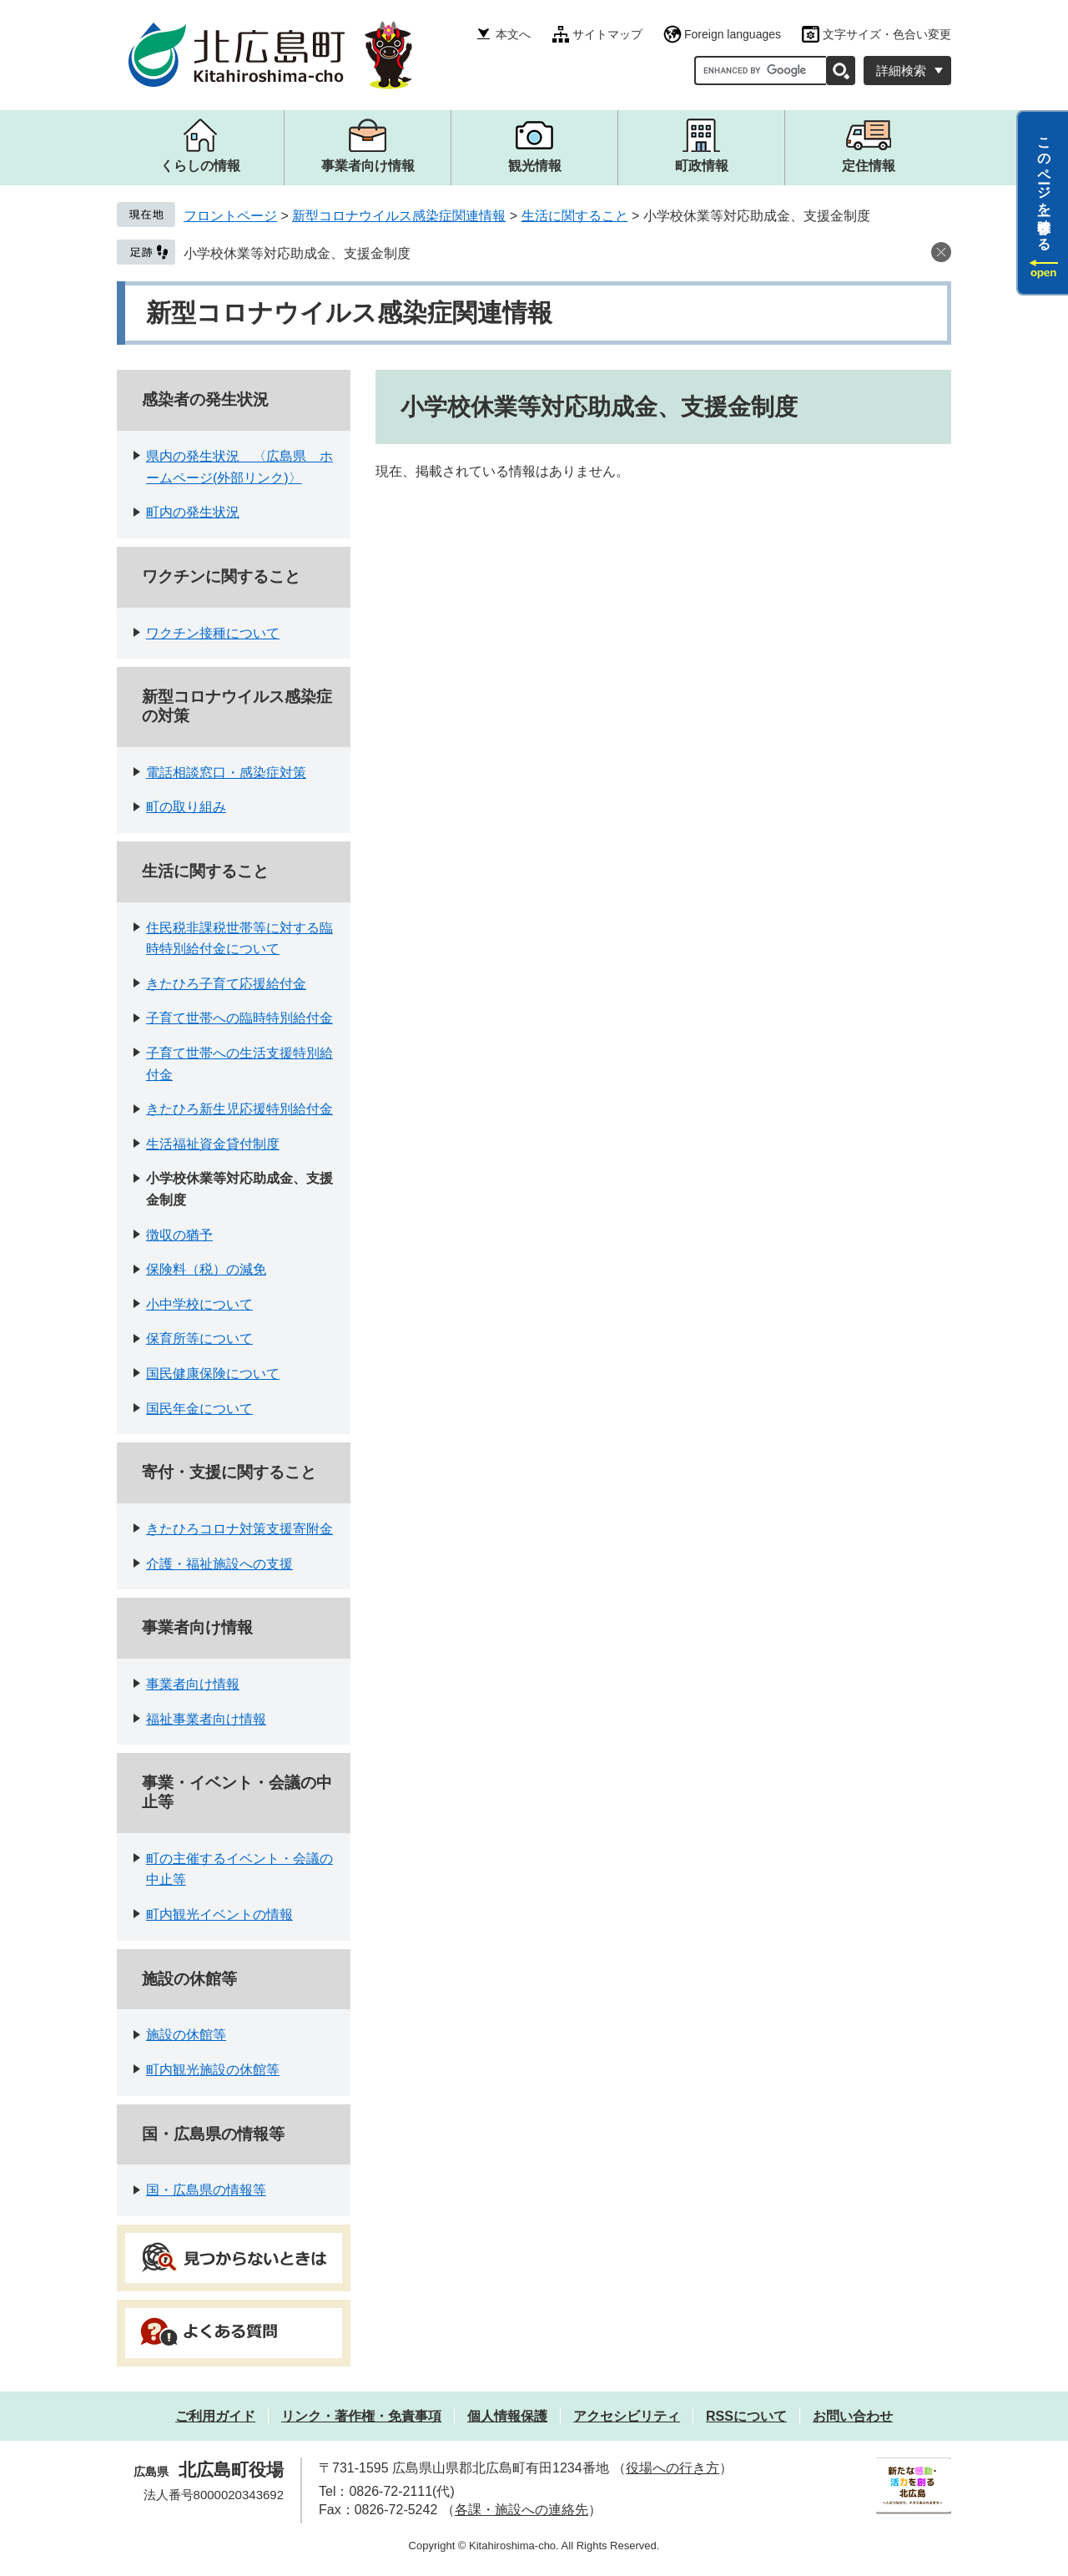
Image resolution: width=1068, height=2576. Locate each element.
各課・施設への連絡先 (521, 2510)
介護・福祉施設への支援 (219, 1564)
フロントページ (230, 216)
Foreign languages (732, 34)
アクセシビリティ (626, 2416)
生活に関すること (574, 216)
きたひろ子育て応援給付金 (226, 984)
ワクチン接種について (213, 633)
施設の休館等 (189, 1979)
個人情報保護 (507, 2416)
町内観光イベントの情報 (219, 1914)
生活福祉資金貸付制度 (213, 1144)
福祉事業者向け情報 (206, 1719)
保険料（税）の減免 (206, 1269)
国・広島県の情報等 (213, 2134)
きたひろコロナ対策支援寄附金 (239, 1529)
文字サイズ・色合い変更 (887, 34)
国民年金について (199, 1409)
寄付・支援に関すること (229, 1472)
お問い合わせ (853, 2416)
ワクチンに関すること (221, 576)
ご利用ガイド (215, 2416)
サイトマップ (607, 34)
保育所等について (199, 1338)
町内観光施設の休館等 (213, 2070)
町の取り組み (186, 807)
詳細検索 (901, 70)
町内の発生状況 (192, 512)
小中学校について (199, 1304)
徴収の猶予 (179, 1235)
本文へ (513, 34)
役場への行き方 (672, 2468)
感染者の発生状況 (205, 399)
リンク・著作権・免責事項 (361, 2416)
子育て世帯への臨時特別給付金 (239, 1018)
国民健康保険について (213, 1373)
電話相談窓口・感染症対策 (226, 772)
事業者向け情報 (197, 1627)
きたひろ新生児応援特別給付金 (239, 1109)
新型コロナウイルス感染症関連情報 (399, 216)
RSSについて (746, 2416)
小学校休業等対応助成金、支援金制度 (297, 253)
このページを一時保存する (1044, 186)
